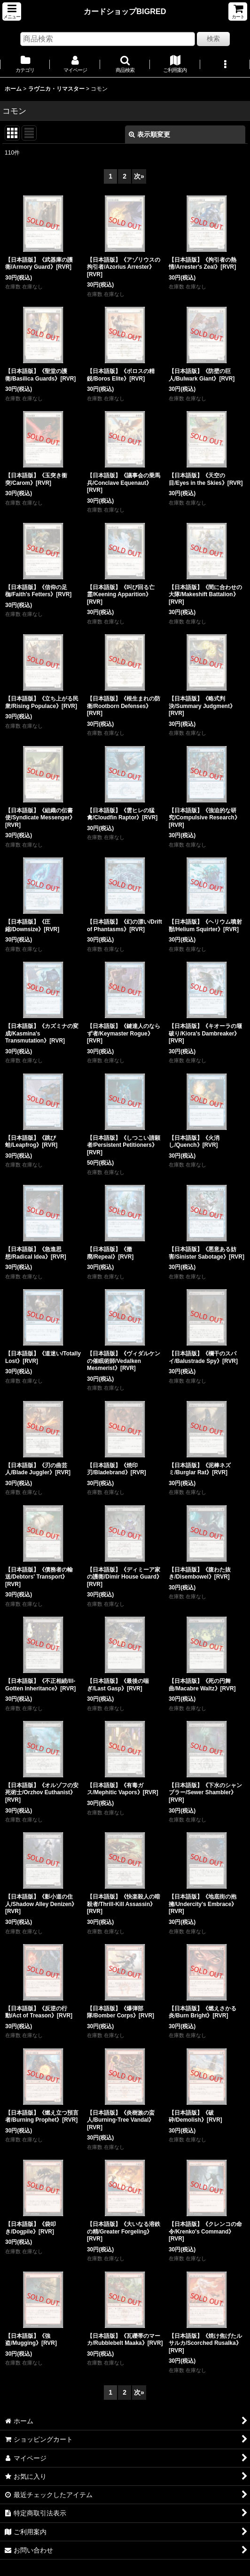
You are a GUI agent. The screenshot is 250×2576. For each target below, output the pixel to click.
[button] (11, 11)
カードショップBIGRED (125, 11)
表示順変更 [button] (149, 134)
